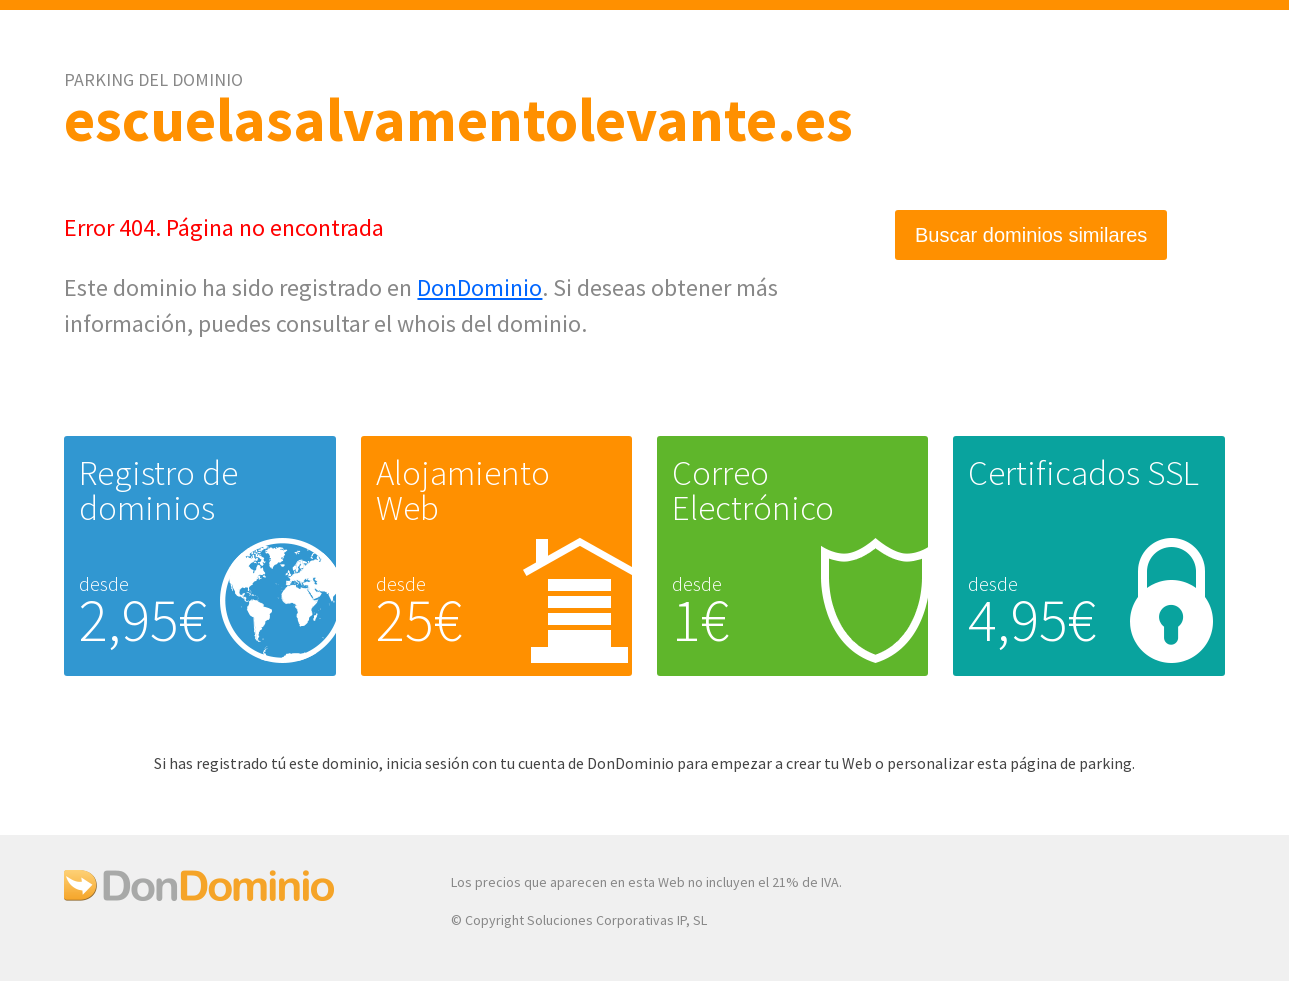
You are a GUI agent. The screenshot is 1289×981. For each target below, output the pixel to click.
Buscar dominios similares (1031, 235)
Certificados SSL (1083, 473)
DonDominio (479, 287)
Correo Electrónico (753, 490)
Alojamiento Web (463, 490)
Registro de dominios (158, 490)
